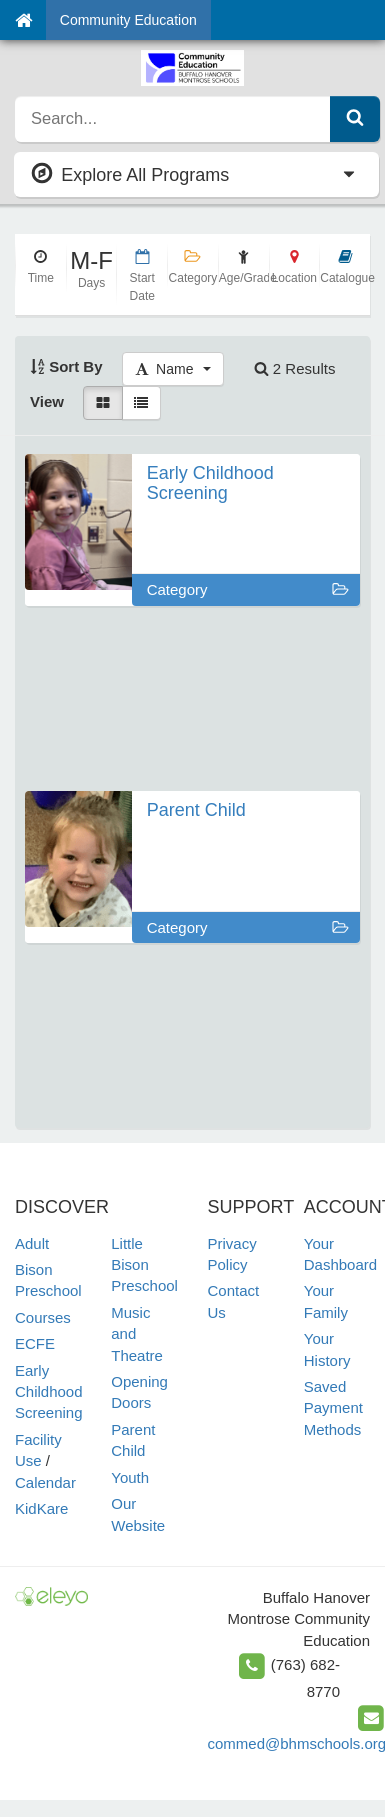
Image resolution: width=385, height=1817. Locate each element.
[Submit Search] (355, 119)
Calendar (45, 1482)
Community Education (128, 20)
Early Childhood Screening (49, 1392)
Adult (32, 1243)
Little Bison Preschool (144, 1265)
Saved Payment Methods (333, 1408)
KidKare (41, 1508)
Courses (43, 1317)
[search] (173, 119)
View (47, 401)
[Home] (23, 20)
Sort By (66, 366)
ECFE (35, 1343)
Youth (130, 1477)
